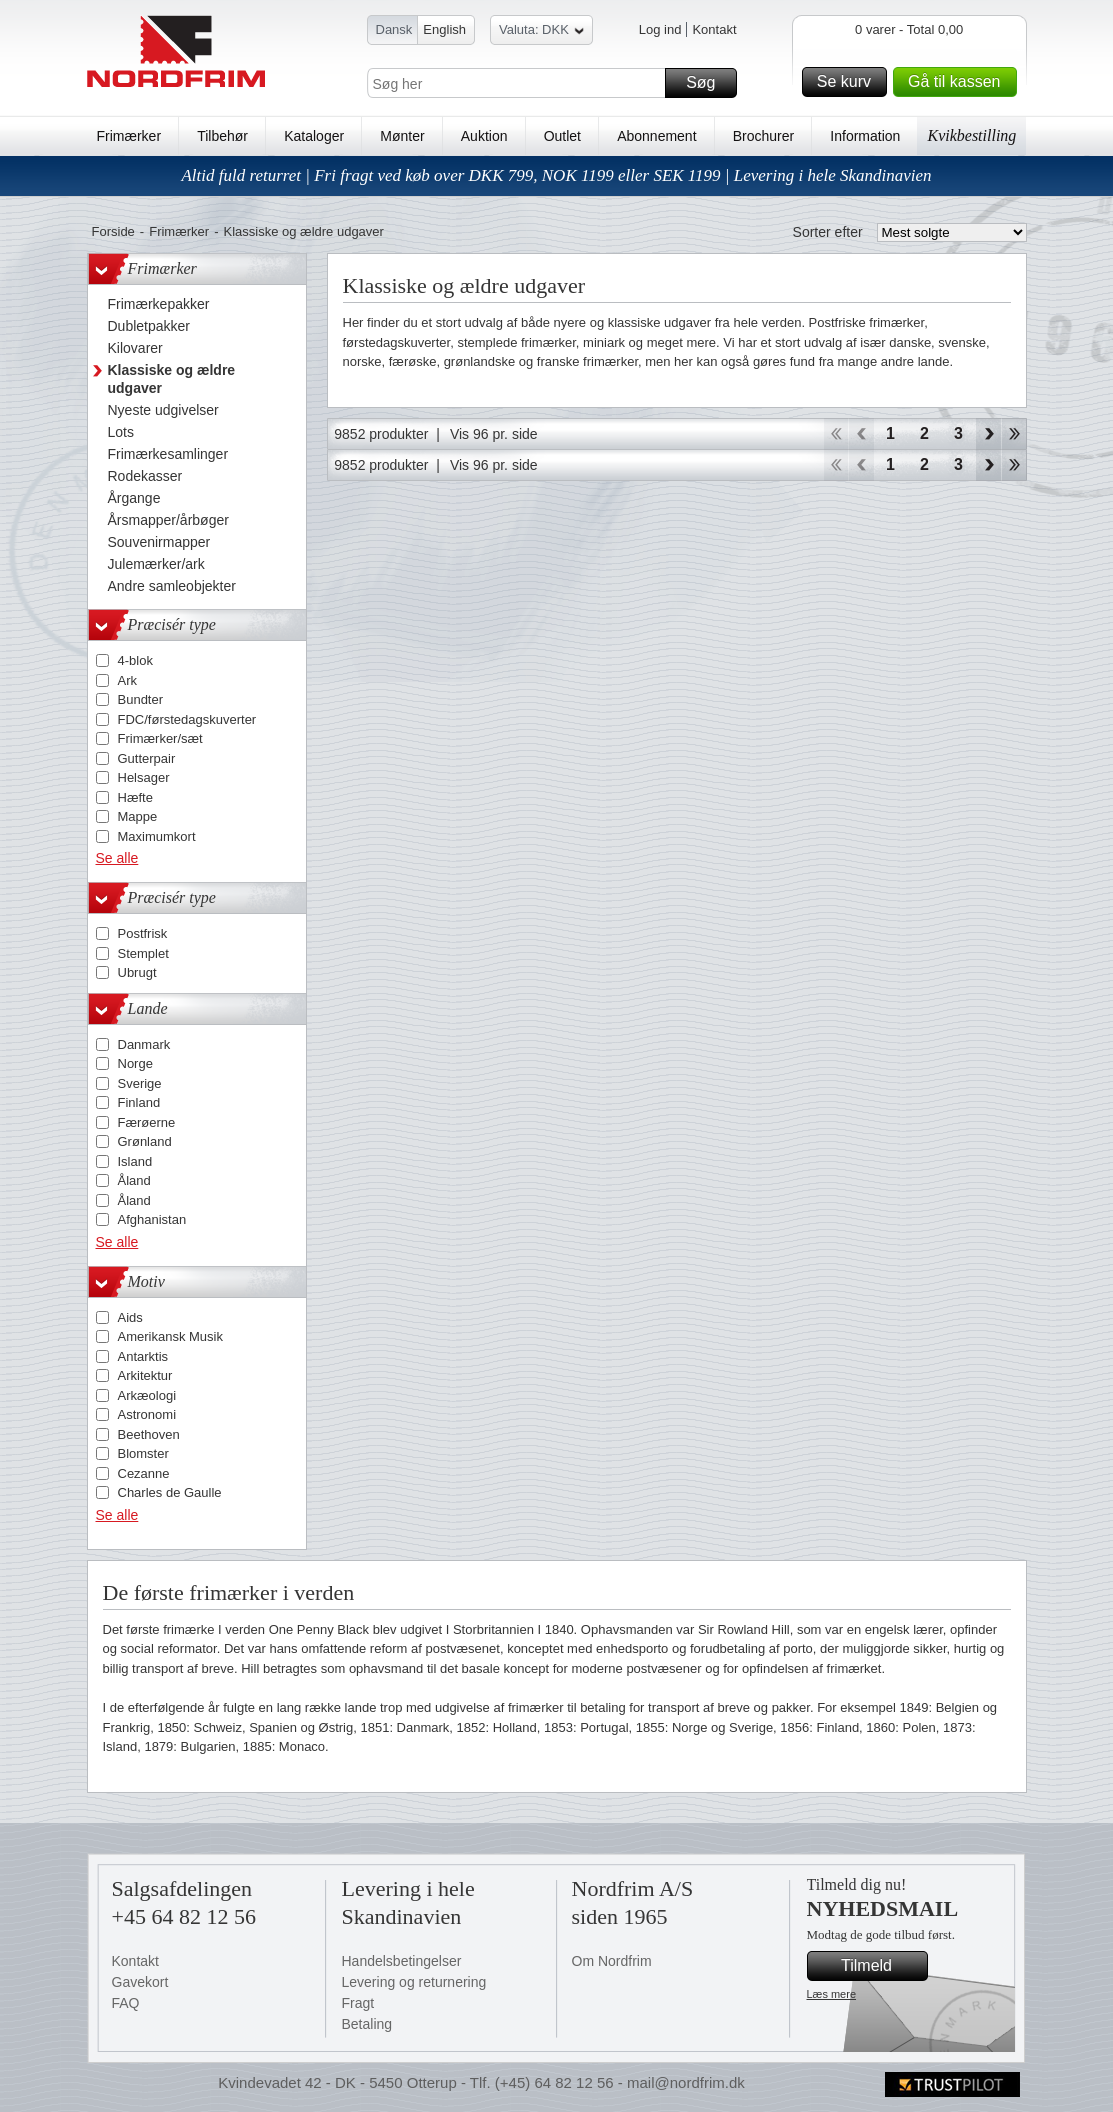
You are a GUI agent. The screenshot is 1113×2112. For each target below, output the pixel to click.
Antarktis (143, 1356)
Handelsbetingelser (402, 1961)
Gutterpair (147, 758)
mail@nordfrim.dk (686, 2082)
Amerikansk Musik (170, 1336)
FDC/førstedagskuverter (187, 719)
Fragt (358, 2003)
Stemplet (143, 953)
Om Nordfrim (612, 1961)
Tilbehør (222, 136)
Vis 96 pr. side (494, 434)
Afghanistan (152, 1219)
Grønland (145, 1141)
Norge (135, 1063)
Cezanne (144, 1473)
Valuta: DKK (541, 32)
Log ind (660, 29)
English (444, 29)
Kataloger (314, 136)
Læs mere (832, 1994)
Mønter (402, 136)
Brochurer (763, 136)
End (1014, 434)
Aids (130, 1317)
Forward (988, 434)
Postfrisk (143, 933)
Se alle (117, 858)
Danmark (144, 1044)
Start (835, 434)
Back (861, 434)
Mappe (138, 816)
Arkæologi (147, 1395)
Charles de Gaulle (170, 1492)
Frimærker (129, 136)
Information (865, 136)
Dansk (394, 29)
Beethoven (149, 1434)
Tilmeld (881, 1966)
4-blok (135, 660)
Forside (113, 231)
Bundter (141, 699)
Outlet (562, 136)
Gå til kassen (959, 82)
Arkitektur (145, 1375)
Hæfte (135, 797)
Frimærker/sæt (160, 738)
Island (135, 1161)
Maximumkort (157, 836)
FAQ (126, 2003)
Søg (708, 83)
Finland (139, 1102)
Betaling (367, 2024)
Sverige (140, 1083)
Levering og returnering (414, 1982)
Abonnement (656, 136)
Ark (128, 680)
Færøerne (147, 1122)
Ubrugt (137, 972)
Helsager (144, 777)
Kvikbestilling (971, 135)
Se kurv (849, 82)
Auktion (484, 136)
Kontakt (714, 29)
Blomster (143, 1453)
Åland (134, 1180)
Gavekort (140, 1982)
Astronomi (147, 1414)
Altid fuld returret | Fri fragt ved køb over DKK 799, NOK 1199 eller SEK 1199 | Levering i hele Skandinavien (556, 175)
